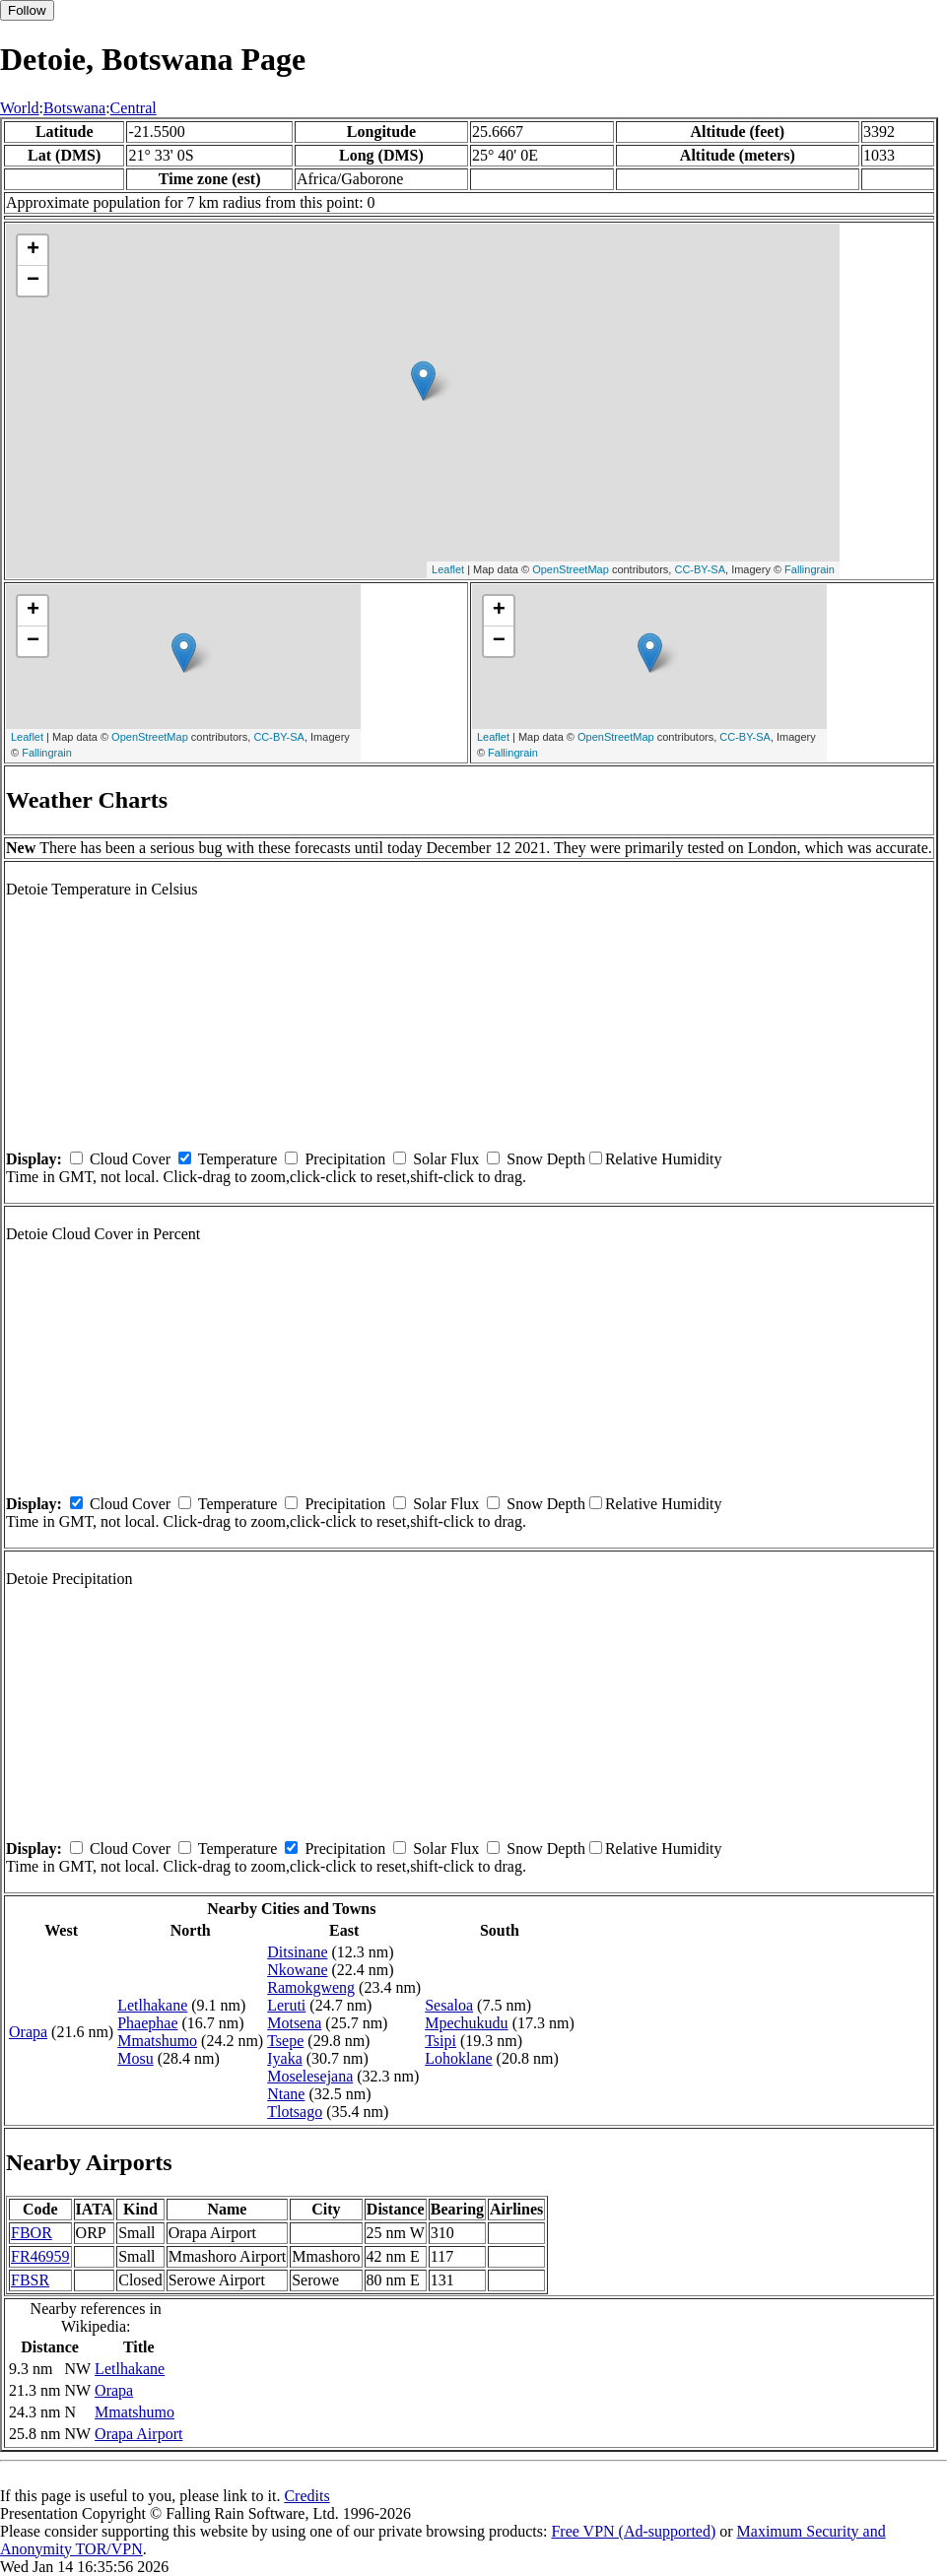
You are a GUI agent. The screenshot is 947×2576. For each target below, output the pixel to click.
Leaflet (448, 569)
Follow (27, 10)
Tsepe (285, 2040)
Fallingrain (809, 569)
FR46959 (40, 2256)
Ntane (285, 2093)
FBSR (30, 2280)
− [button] (33, 281)
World (19, 107)
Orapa (28, 2031)
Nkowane (297, 1969)
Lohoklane (458, 2058)
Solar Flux (446, 1159)
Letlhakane (152, 2005)
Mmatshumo (157, 2040)
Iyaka (285, 2058)
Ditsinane (297, 1952)
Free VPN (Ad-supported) (633, 2531)
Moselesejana (310, 2076)
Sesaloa (449, 2005)
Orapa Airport (138, 2433)
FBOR (31, 2232)
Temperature (238, 1159)
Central (133, 107)
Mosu (135, 2058)
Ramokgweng (311, 1987)
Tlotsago (294, 2111)
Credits (306, 2495)
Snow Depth (546, 1159)
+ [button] (33, 250)
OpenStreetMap (570, 569)
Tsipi (440, 2040)
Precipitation (344, 1159)
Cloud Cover (130, 1159)
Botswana (74, 107)
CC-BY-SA (699, 569)
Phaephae (147, 2023)
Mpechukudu (466, 2023)
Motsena (294, 2023)
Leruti (286, 2005)
